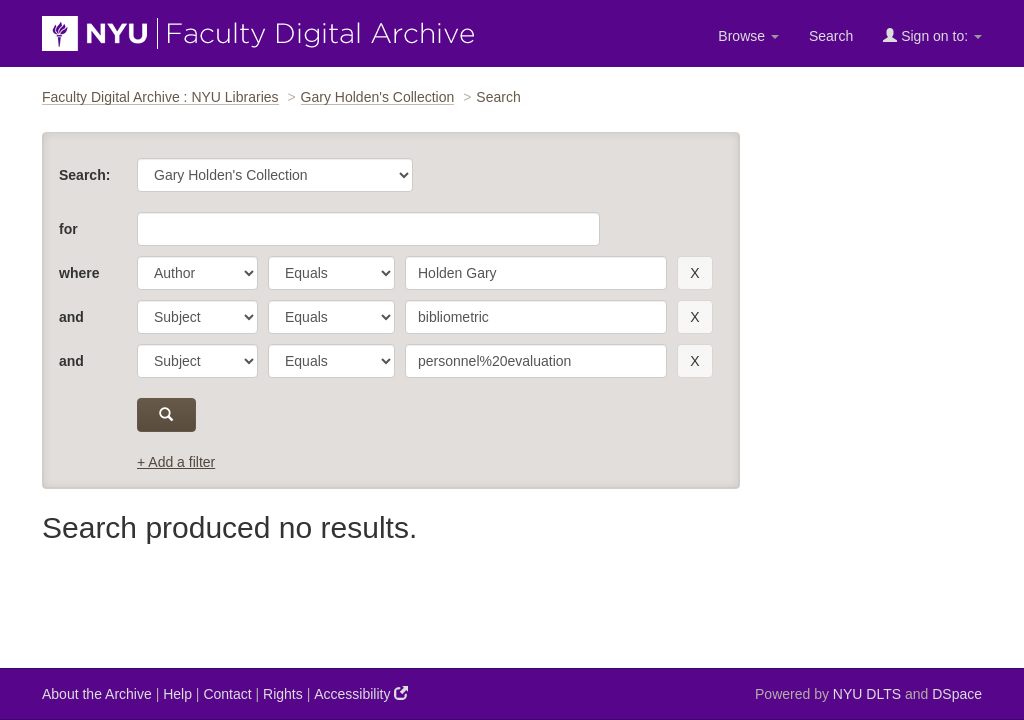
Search (831, 36)
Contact (227, 694)
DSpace (957, 694)
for (68, 229)
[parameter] (197, 273)
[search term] (536, 273)
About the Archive (97, 694)
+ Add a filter (176, 462)
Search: (84, 175)
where (79, 273)
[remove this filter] (694, 273)
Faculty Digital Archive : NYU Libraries (160, 97)
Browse (748, 36)
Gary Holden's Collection (378, 97)
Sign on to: (932, 35)
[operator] (331, 273)
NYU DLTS (867, 694)
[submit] (166, 415)
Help (177, 694)
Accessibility (361, 693)
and (71, 317)
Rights (283, 694)
